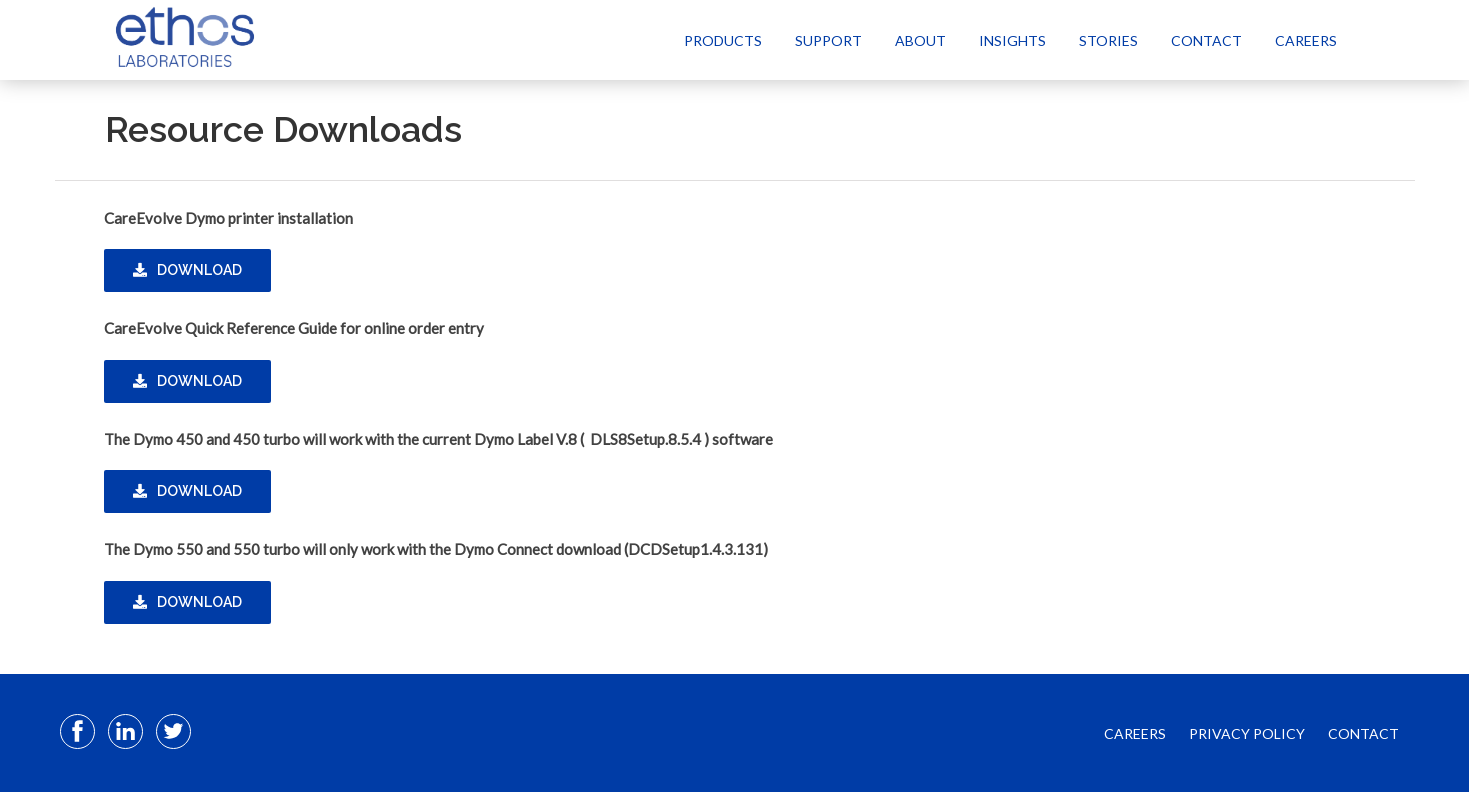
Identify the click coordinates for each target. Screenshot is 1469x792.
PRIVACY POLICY (1247, 733)
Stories (1108, 40)
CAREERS (1135, 733)
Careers (1306, 40)
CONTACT (1363, 733)
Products (723, 40)
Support (828, 40)
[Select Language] (1382, 39)
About (920, 40)
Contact (1206, 40)
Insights (1012, 40)
